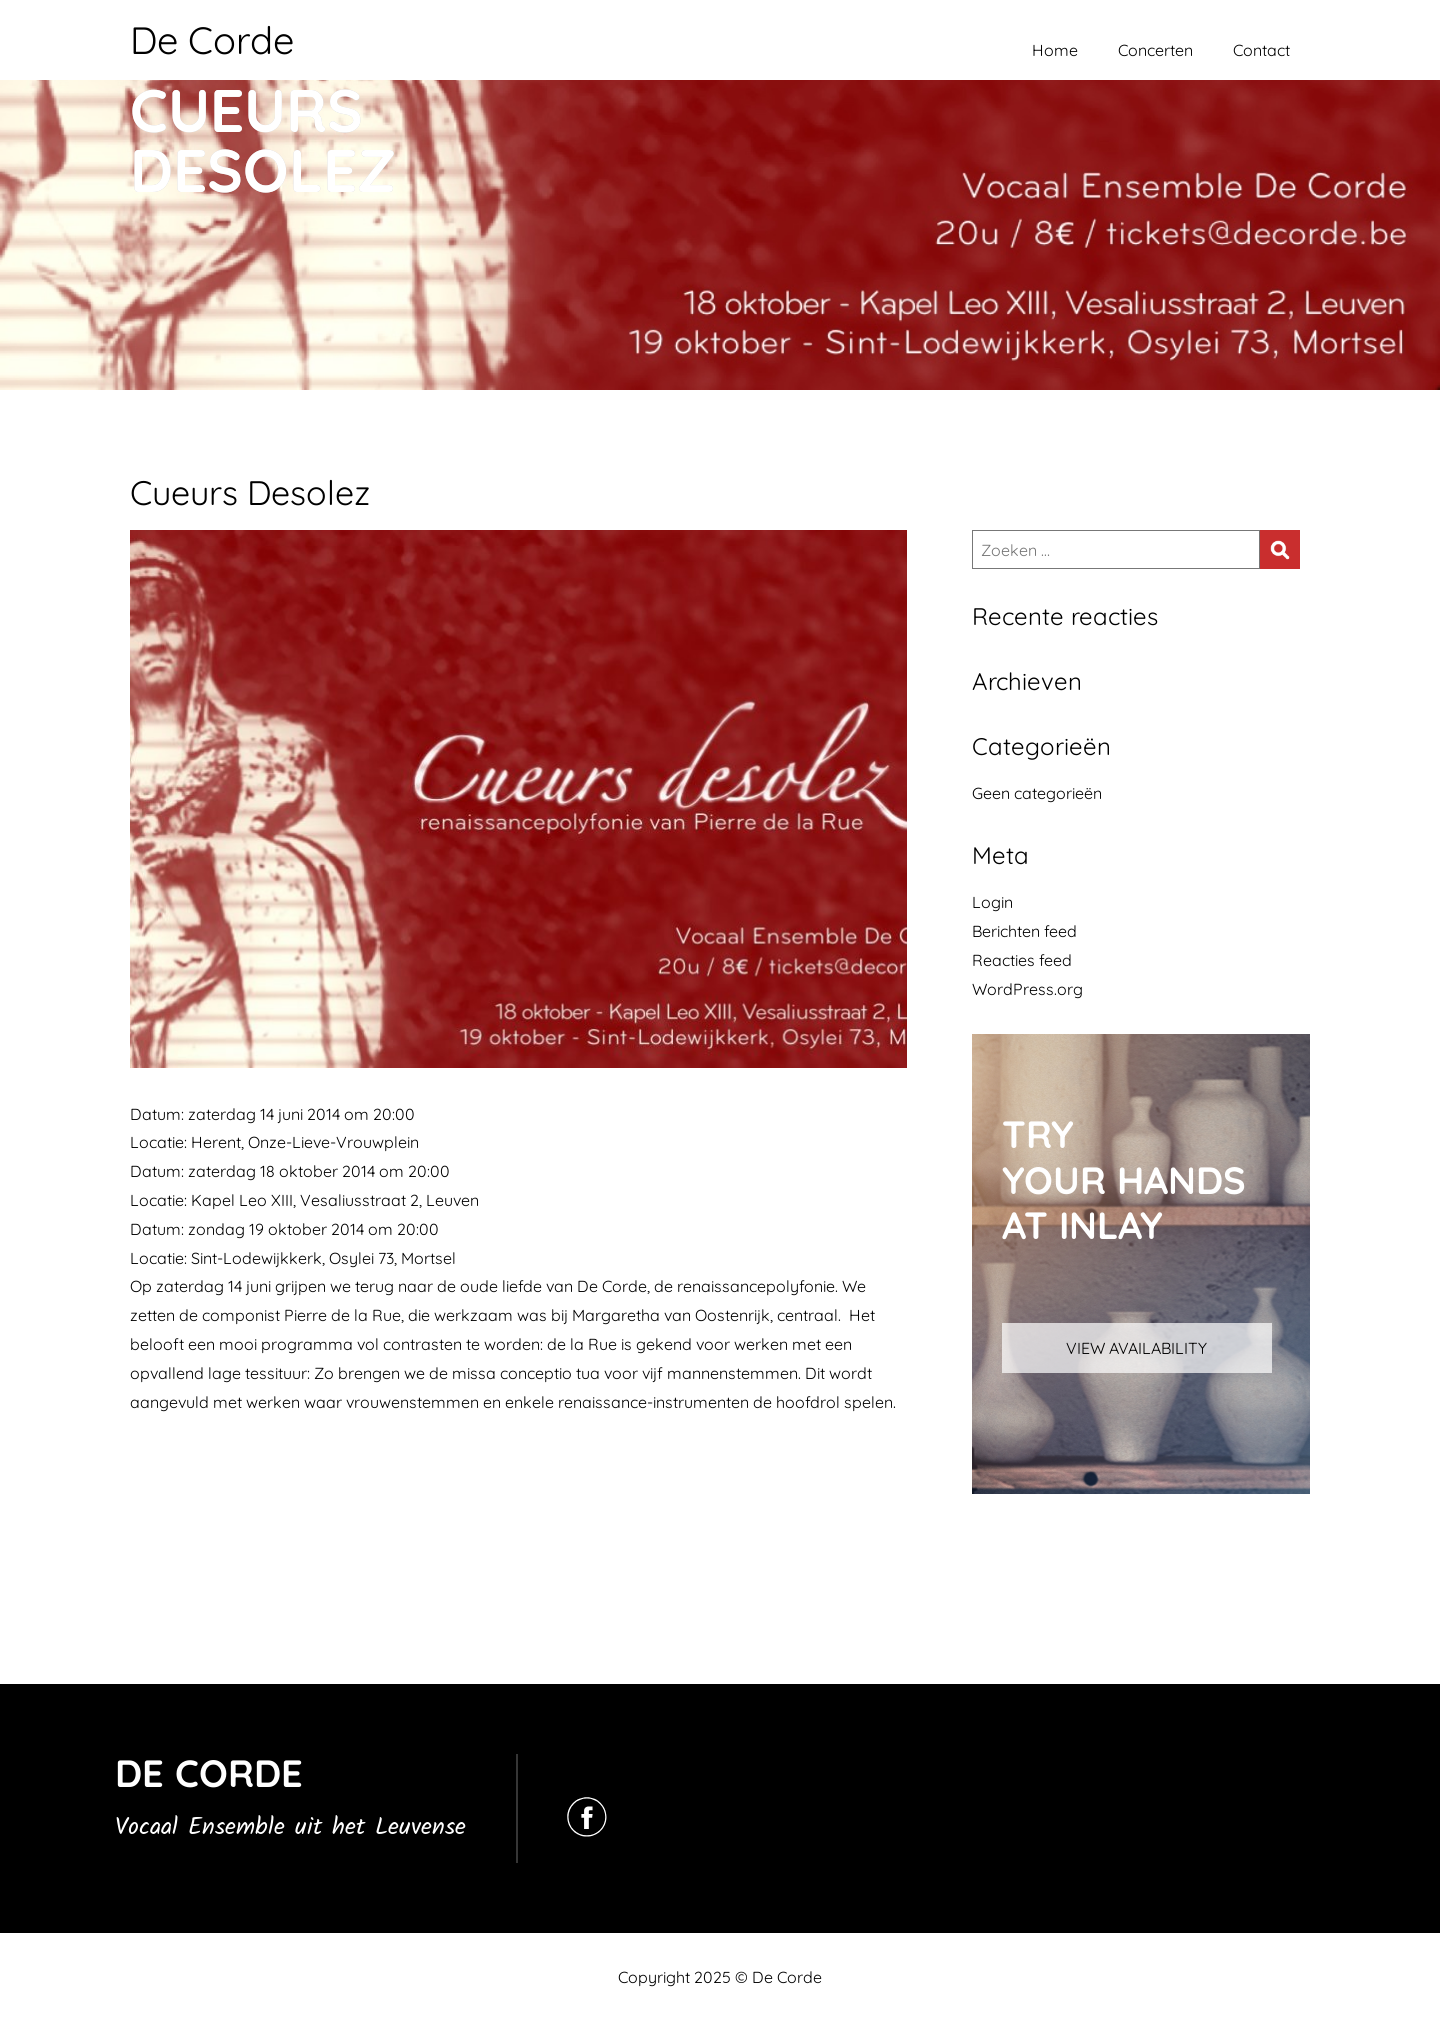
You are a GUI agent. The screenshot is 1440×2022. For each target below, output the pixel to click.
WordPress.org (1027, 989)
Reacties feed (1022, 960)
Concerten (1155, 50)
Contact (1261, 50)
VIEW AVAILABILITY (1136, 1348)
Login (992, 902)
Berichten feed (1024, 931)
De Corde (212, 40)
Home (1055, 50)
